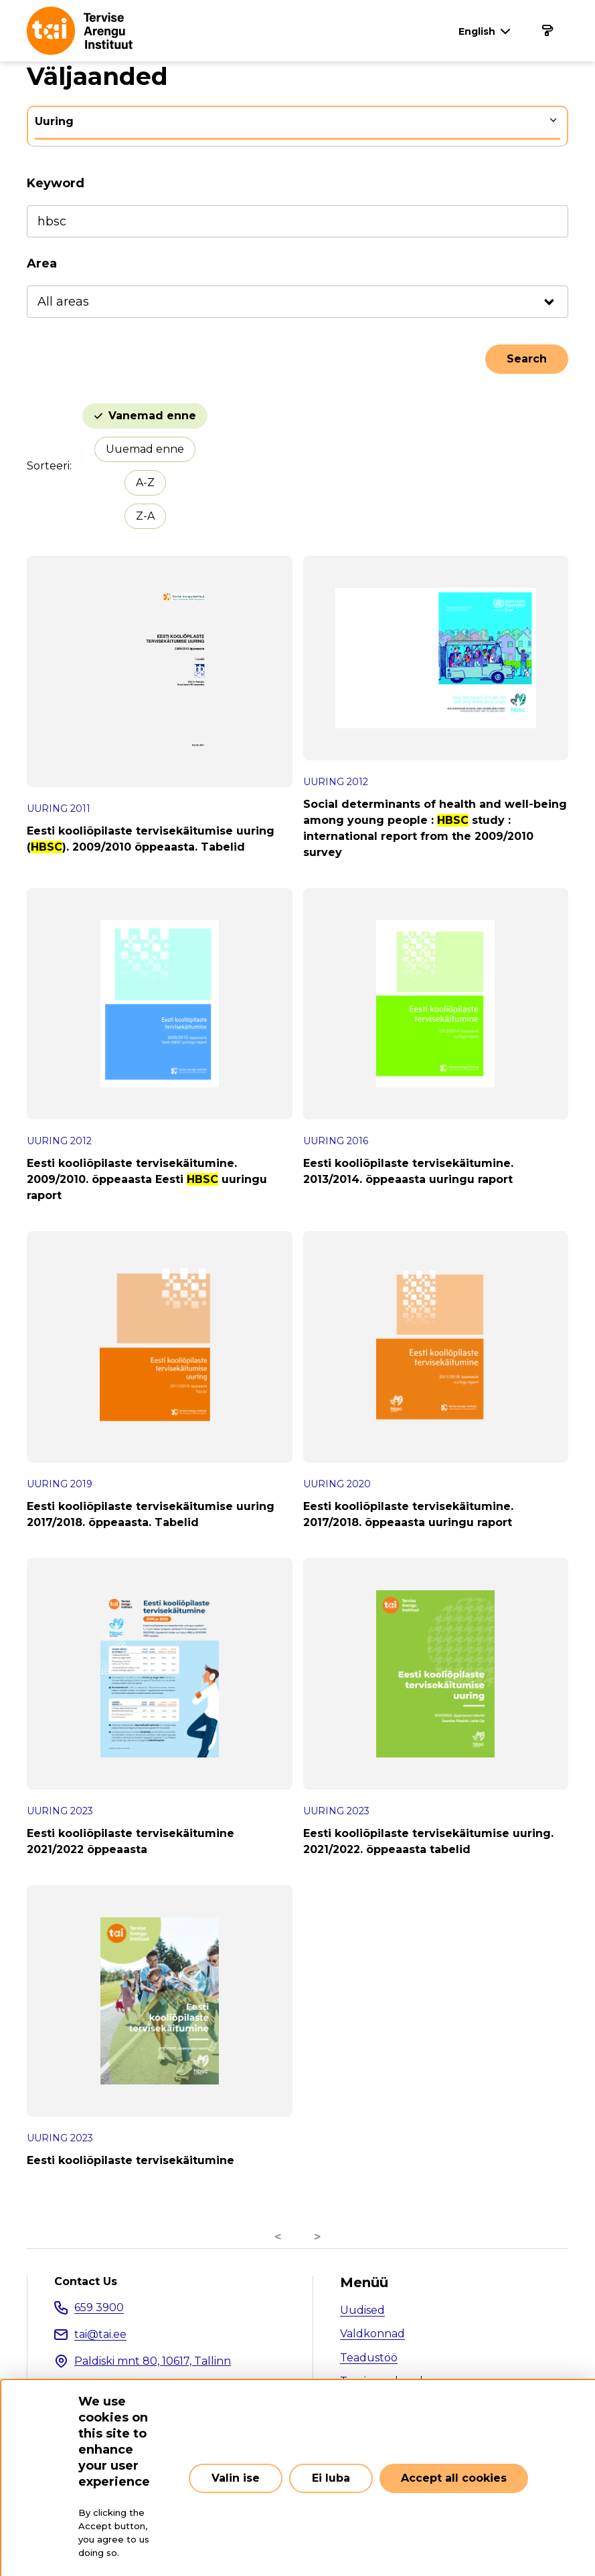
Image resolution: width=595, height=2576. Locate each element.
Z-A (145, 516)
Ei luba (331, 2478)
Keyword (55, 183)
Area (42, 263)
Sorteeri (48, 465)
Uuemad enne (145, 449)
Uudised (362, 2310)
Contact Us (85, 2282)
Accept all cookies (454, 2478)
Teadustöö (369, 2357)
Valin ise (235, 2478)
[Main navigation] (546, 30)
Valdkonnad (372, 2333)
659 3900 (99, 2307)
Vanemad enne (152, 415)
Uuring (54, 121)
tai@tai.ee (100, 2334)
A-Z (145, 482)
